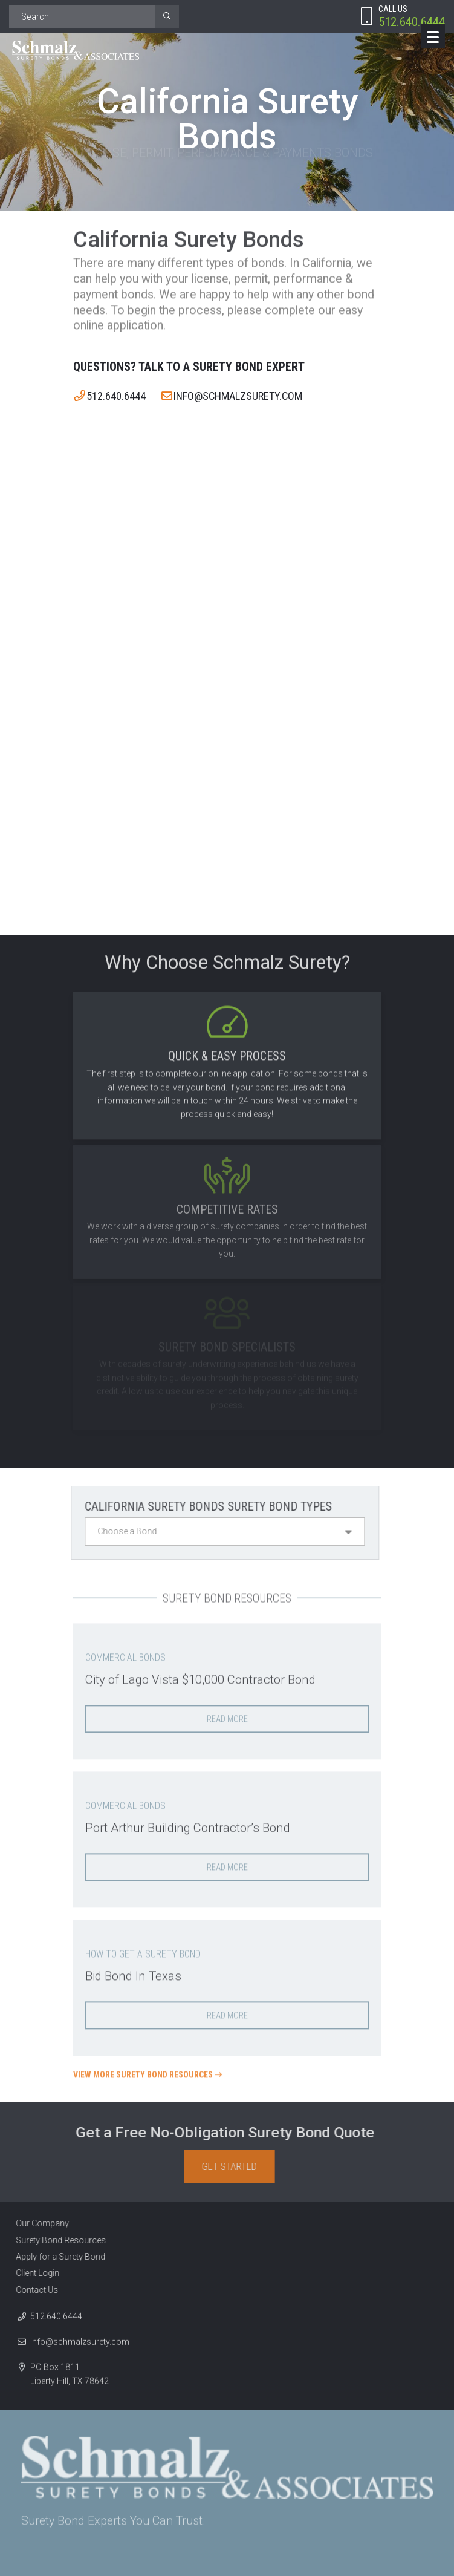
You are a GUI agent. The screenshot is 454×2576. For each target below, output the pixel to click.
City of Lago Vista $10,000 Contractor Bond (205, 1675)
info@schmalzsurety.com (232, 395)
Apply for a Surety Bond (57, 2257)
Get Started (233, 2167)
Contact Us (33, 2290)
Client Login (34, 2273)
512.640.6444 (109, 395)
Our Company (38, 2224)
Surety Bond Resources (57, 2240)
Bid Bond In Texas (135, 1971)
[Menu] (433, 36)
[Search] (82, 16)
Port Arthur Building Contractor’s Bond (192, 1823)
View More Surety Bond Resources (147, 2071)
